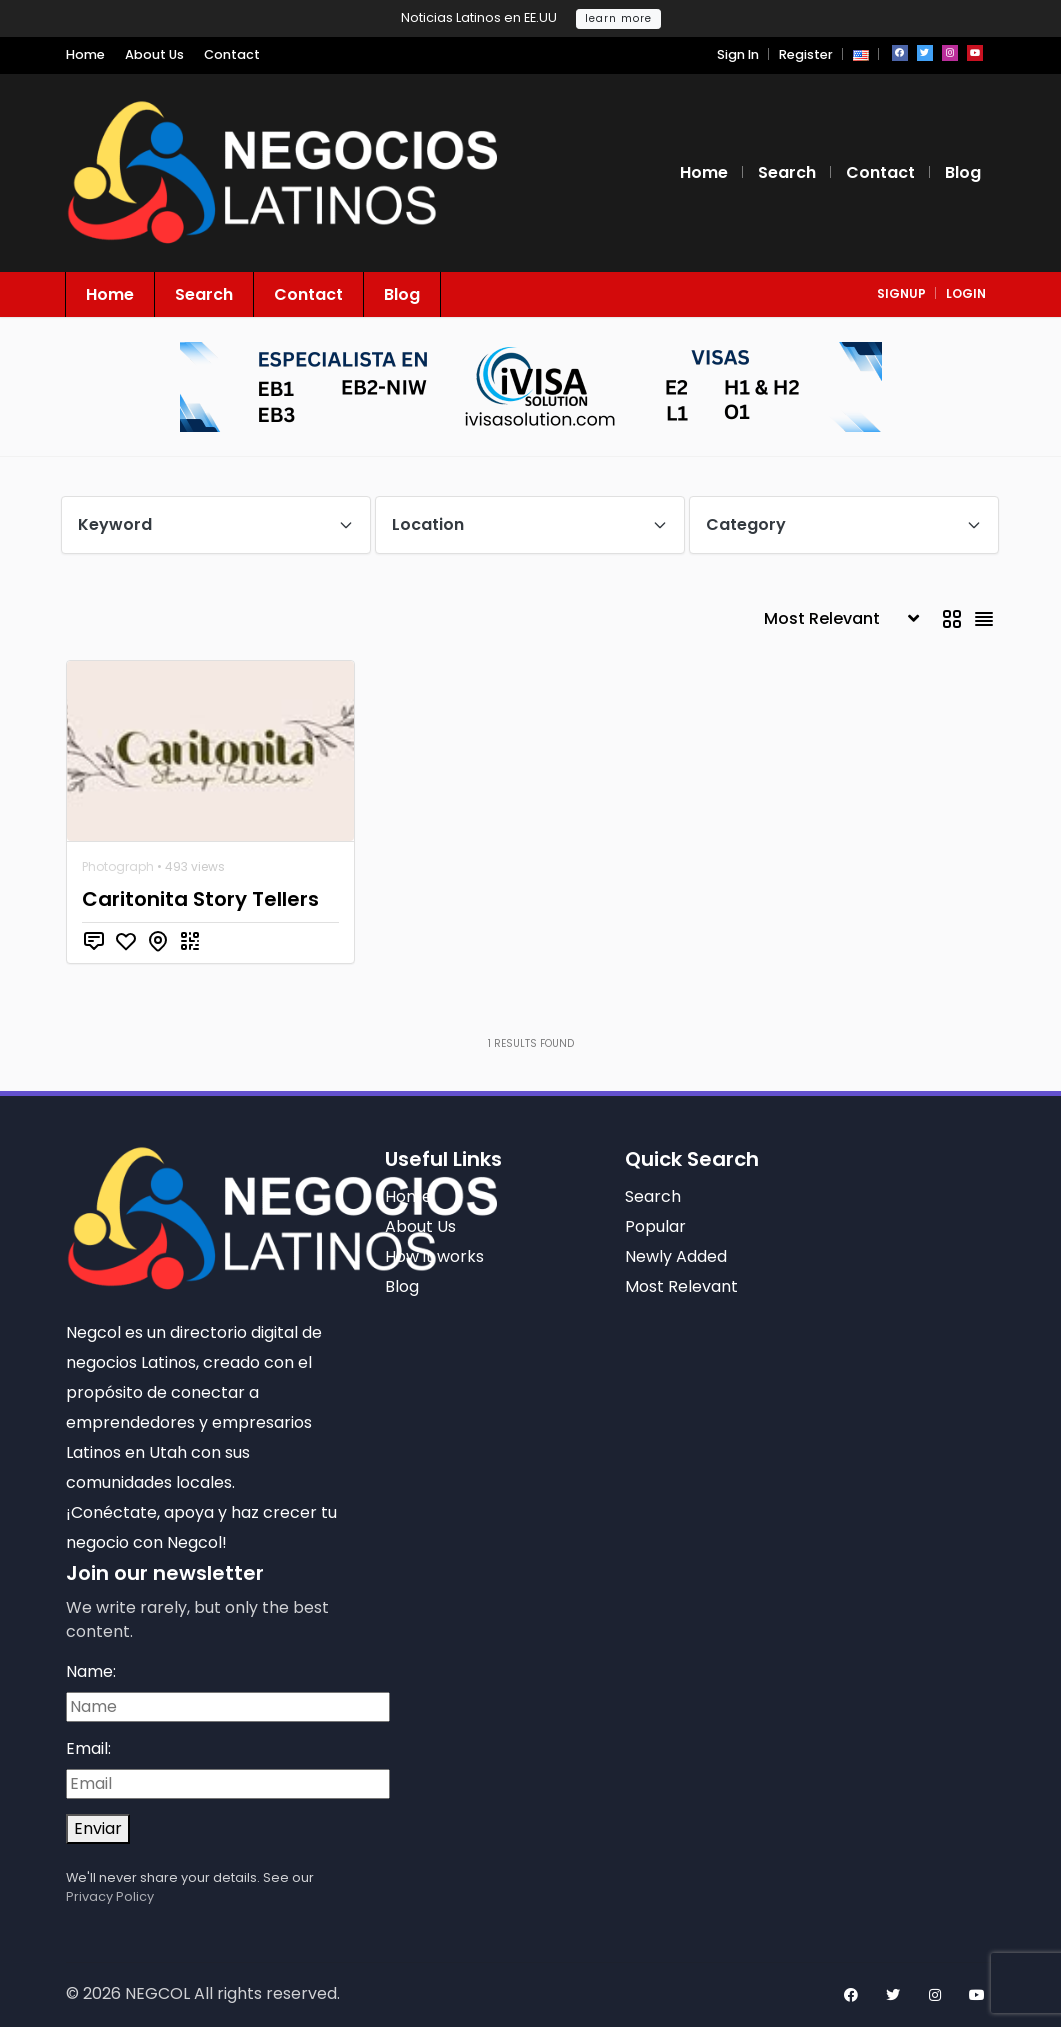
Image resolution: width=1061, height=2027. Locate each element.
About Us (154, 54)
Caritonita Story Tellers (200, 899)
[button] (861, 54)
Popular (655, 1226)
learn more (618, 18)
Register (806, 54)
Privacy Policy (110, 1896)
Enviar (98, 1828)
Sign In (738, 54)
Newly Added (676, 1256)
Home (85, 54)
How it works (434, 1256)
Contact (232, 54)
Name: (91, 1671)
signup (901, 293)
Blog (963, 172)
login (966, 293)
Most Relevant (681, 1286)
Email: (88, 1748)
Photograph (118, 866)
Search (787, 172)
